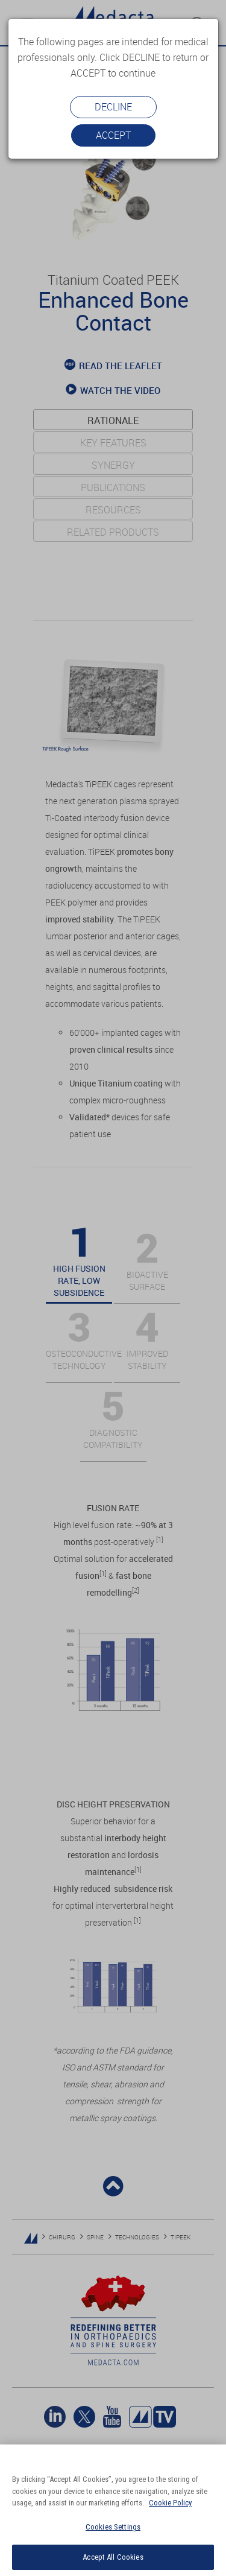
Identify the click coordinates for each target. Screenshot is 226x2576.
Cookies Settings (113, 2526)
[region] (113, 2510)
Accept (113, 135)
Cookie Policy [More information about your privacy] (170, 2502)
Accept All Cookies (113, 2557)
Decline (113, 106)
